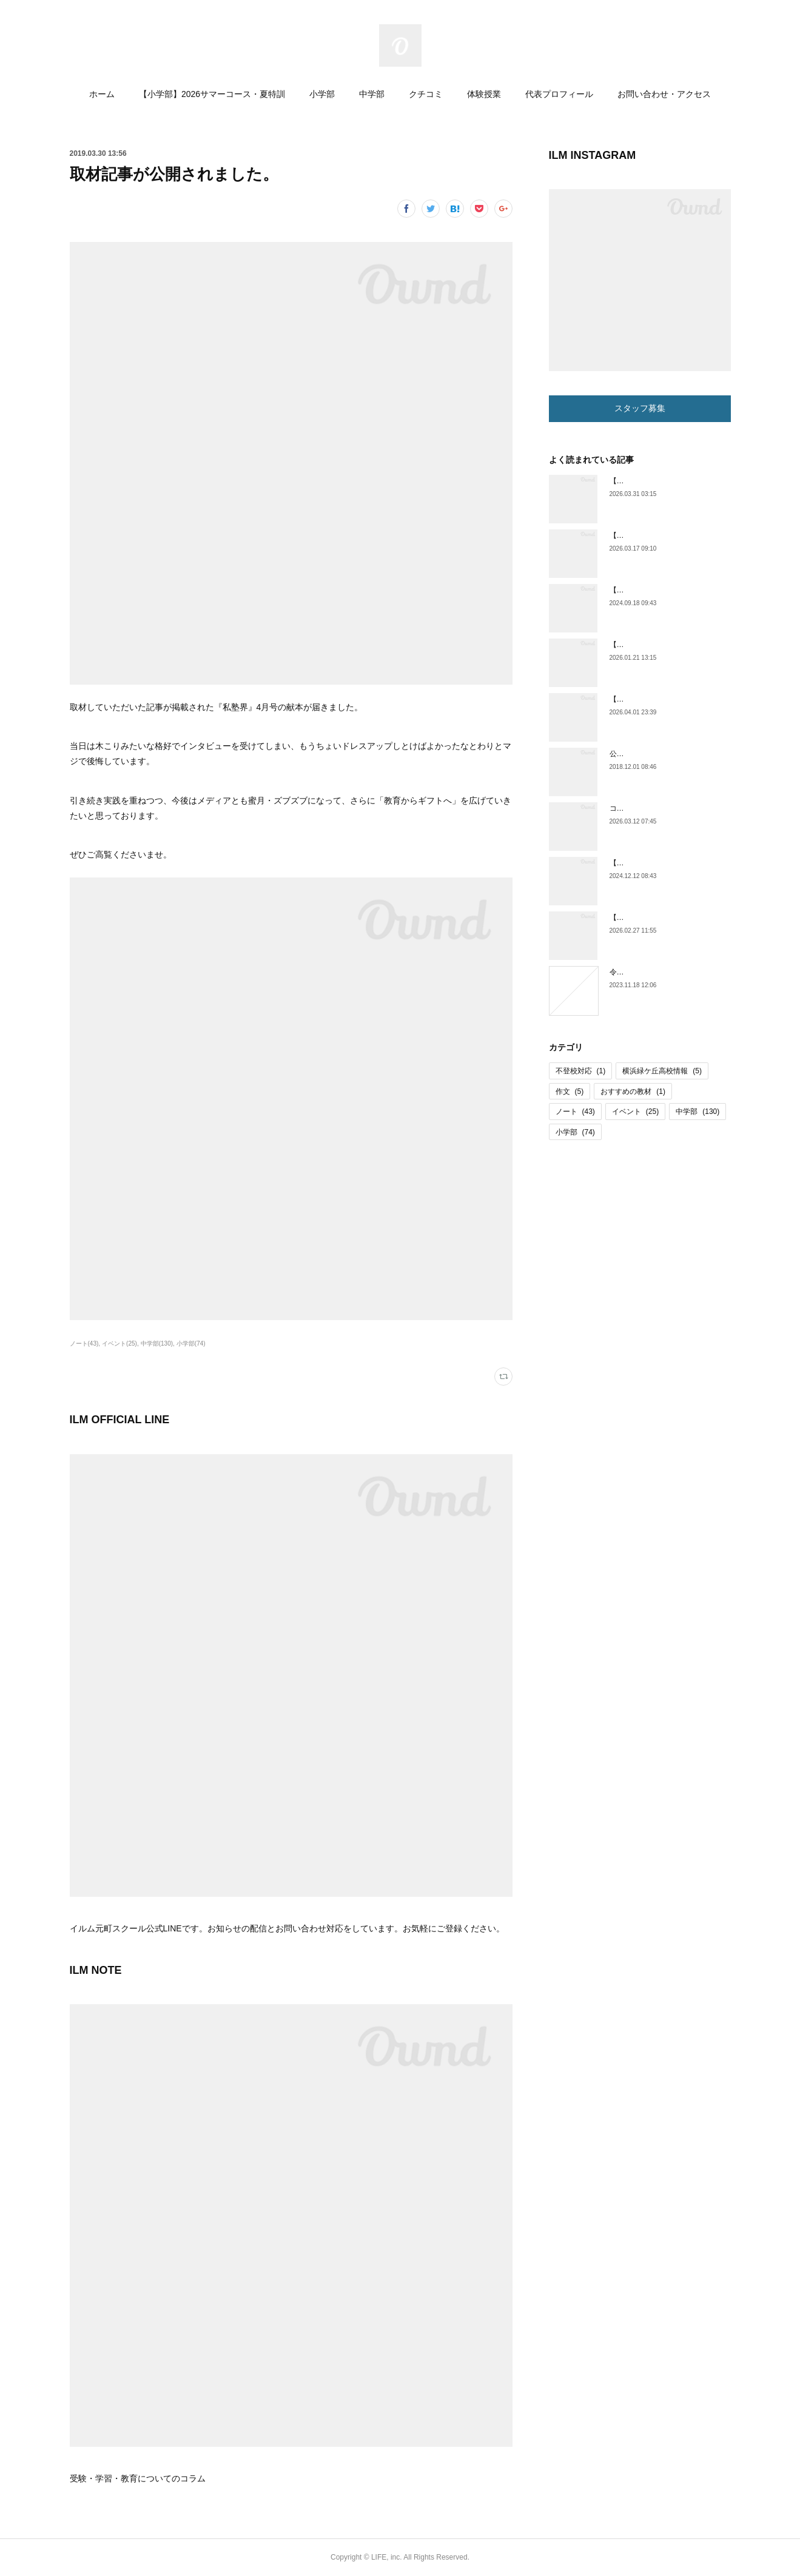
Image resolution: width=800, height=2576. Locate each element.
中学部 (372, 94)
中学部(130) (157, 1343)
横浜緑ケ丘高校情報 (662, 1071)
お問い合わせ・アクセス (664, 94)
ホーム (102, 94)
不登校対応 (581, 1071)
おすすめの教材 (632, 1091)
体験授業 (484, 94)
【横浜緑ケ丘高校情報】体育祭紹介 (668, 863)
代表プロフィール (559, 94)
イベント (635, 1111)
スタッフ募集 (639, 408)
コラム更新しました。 (646, 808)
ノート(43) (84, 1343)
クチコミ (426, 94)
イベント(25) (119, 1343)
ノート (575, 1111)
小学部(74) (191, 1343)
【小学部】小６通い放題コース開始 (668, 535)
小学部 (322, 94)
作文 (570, 1091)
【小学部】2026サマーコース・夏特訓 (212, 94)
